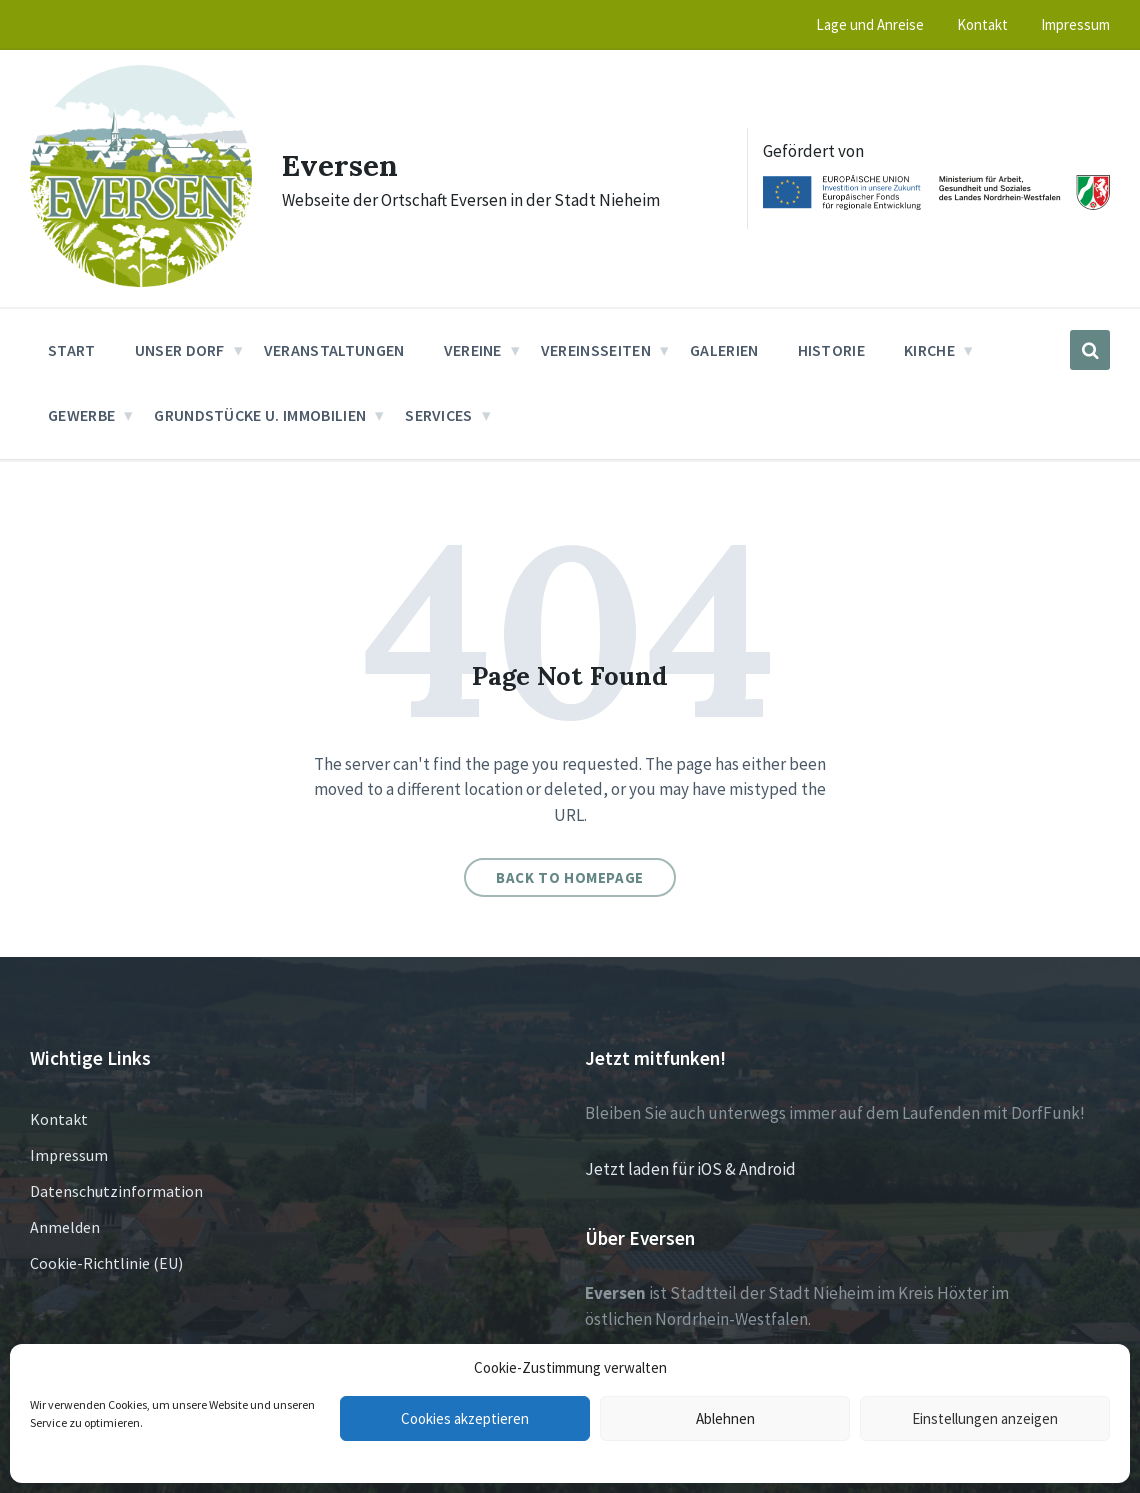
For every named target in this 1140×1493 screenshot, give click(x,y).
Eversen (340, 165)
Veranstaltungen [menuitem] (334, 350)
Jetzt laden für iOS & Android (690, 1169)
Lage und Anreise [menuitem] (870, 24)
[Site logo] (141, 281)
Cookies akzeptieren (465, 1418)
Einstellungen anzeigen (985, 1418)
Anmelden (65, 1227)
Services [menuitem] (439, 415)
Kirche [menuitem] (929, 350)
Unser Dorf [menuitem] (180, 350)
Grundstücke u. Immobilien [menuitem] (260, 415)
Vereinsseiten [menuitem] (596, 350)
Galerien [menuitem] (724, 350)
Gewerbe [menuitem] (81, 415)
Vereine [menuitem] (473, 350)
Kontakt (59, 1119)
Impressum (69, 1155)
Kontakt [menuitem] (982, 24)
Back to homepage (570, 877)
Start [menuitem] (72, 350)
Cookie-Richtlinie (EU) (106, 1263)
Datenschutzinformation (116, 1191)
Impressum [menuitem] (1075, 24)
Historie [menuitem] (832, 350)
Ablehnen (725, 1418)
